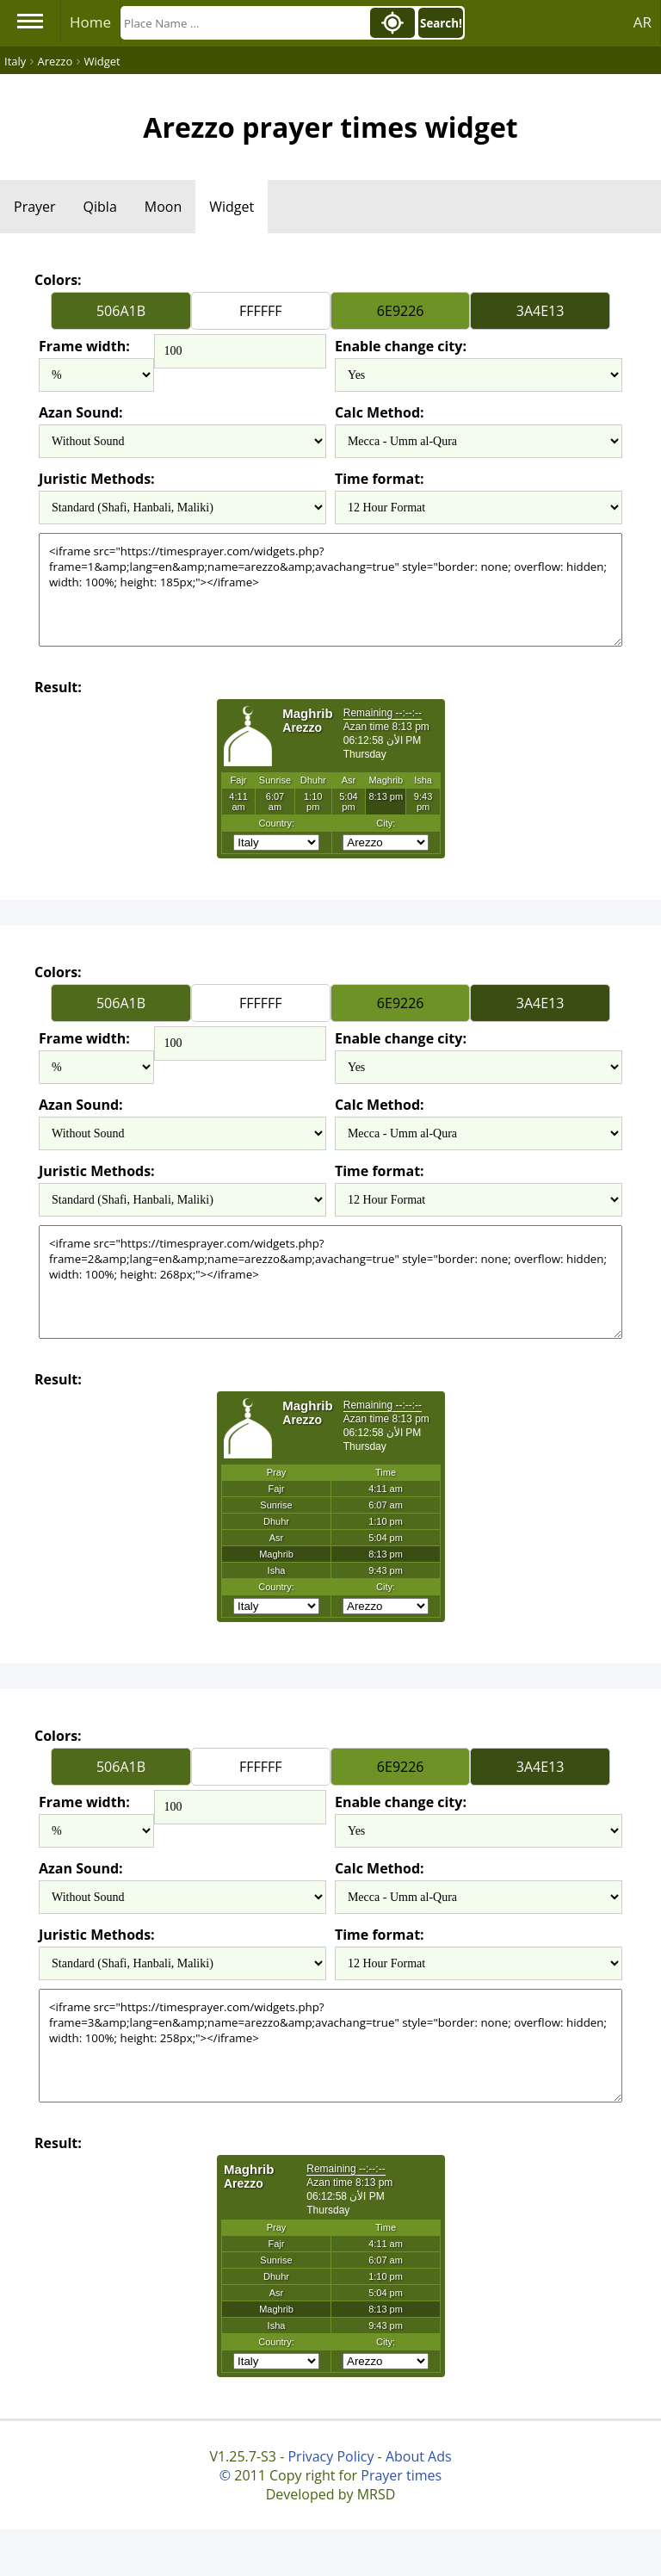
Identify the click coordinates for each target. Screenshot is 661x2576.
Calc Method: (379, 412)
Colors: (58, 279)
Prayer (35, 206)
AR (642, 22)
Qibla (100, 206)
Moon (163, 206)
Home (90, 22)
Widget (231, 206)
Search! (441, 23)
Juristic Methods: (97, 478)
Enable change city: (400, 346)
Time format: (379, 478)
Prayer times (401, 2475)
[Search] (243, 23)
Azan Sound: (81, 412)
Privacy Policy (330, 2456)
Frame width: (84, 346)
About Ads (419, 2456)
